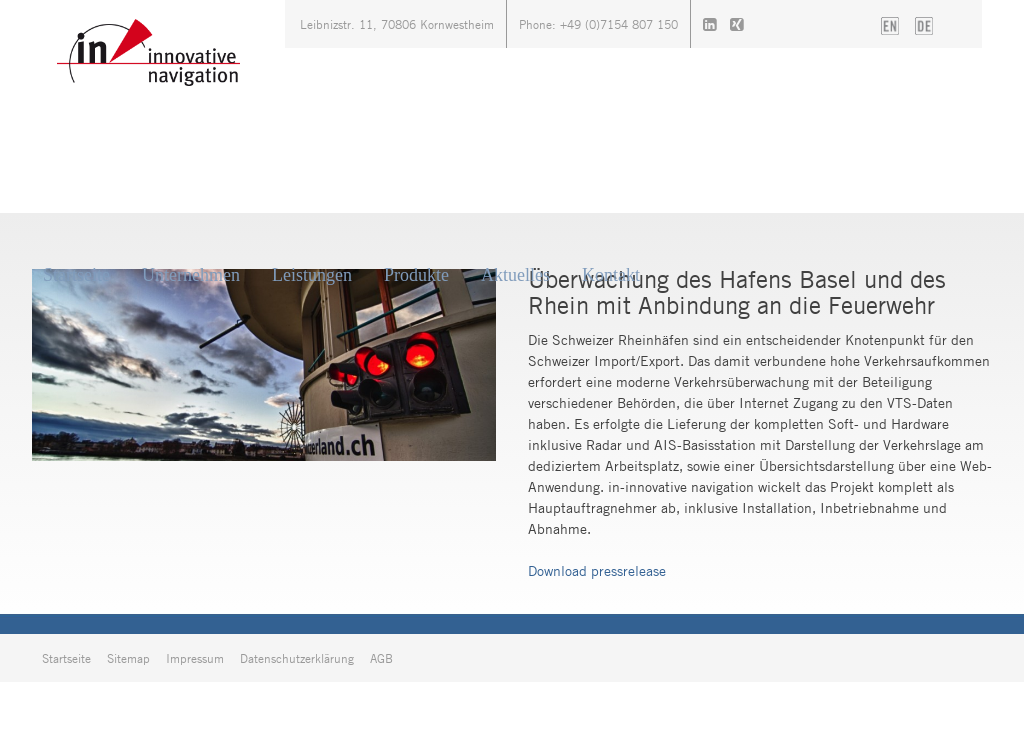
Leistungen (312, 275)
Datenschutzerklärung (297, 658)
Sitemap (128, 658)
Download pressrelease (597, 570)
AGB (381, 658)
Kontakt (611, 275)
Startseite (76, 275)
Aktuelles (515, 275)
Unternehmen (191, 275)
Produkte (416, 275)
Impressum (195, 658)
